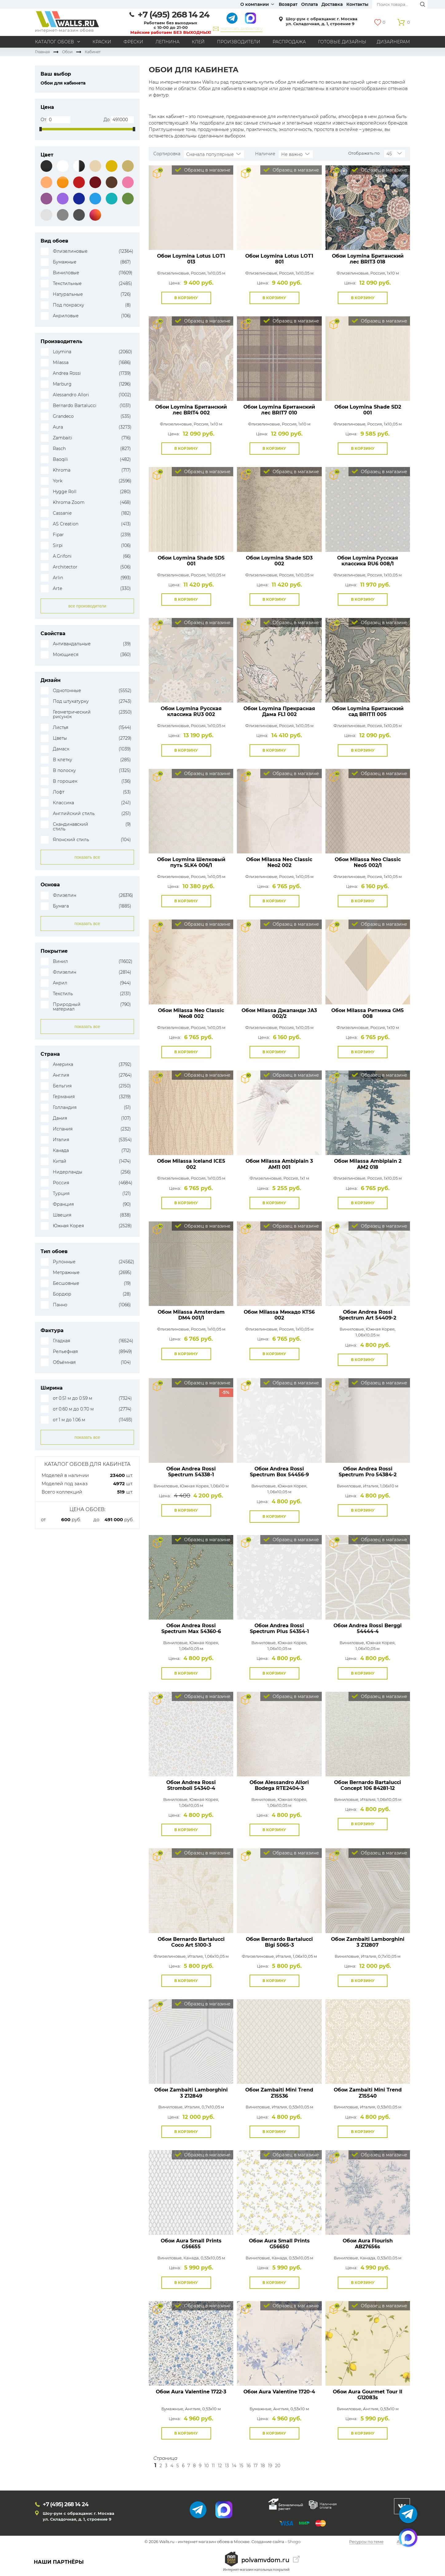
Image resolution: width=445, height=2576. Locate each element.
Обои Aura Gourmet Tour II (367, 2394)
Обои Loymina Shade (367, 410)
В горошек (65, 781)
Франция (63, 1204)
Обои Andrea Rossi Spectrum (191, 1472)
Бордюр (62, 1294)
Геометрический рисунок (72, 714)
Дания (60, 1118)
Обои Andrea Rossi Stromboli (191, 1785)
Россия (61, 1183)
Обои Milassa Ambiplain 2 (367, 1164)
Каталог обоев (54, 42)
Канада (61, 1150)
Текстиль (63, 993)
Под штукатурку (71, 701)
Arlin (58, 578)
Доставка (332, 4)
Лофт (58, 792)
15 (241, 2465)
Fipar (58, 534)
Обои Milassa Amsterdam (191, 1315)
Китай (59, 1161)
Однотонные (67, 690)
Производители (238, 42)
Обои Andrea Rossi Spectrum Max (191, 1628)
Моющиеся (65, 654)
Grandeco (63, 416)
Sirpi (58, 545)
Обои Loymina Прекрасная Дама (279, 711)
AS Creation (65, 524)
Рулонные (64, 1262)
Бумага (61, 906)
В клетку (62, 760)
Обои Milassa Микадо (279, 1315)
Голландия (65, 1107)
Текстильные (67, 283)
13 (227, 2465)
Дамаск (61, 749)
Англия (61, 1075)
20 (277, 2465)
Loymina (62, 352)
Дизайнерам (393, 42)
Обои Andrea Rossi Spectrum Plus (279, 1628)
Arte (57, 588)
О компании (254, 4)
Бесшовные (66, 1283)
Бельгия (62, 1086)
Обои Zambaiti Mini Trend (279, 2093)
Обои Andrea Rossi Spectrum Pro (367, 1472)
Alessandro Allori (71, 395)
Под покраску (68, 305)
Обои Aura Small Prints (191, 2244)
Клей (198, 42)
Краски (102, 42)
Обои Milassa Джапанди (279, 1013)
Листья (60, 727)
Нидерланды (67, 1172)
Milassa (61, 362)
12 (220, 2465)
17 (256, 2465)
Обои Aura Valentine (191, 2392)
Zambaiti (62, 438)
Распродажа (289, 42)
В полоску (64, 770)
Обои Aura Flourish (368, 2244)
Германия (64, 1096)
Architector (65, 567)
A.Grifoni (62, 556)
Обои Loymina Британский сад (368, 711)
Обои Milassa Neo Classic (279, 862)
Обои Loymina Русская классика (367, 561)
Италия (61, 1140)
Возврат (288, 4)
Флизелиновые (70, 251)
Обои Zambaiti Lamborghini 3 (367, 1942)
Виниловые (66, 273)
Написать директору (241, 28)
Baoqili (60, 459)
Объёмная (64, 1362)
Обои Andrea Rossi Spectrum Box (279, 1472)
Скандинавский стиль (70, 826)
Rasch (59, 448)
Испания (63, 1129)
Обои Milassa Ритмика (367, 1013)
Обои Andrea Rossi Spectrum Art (367, 1315)
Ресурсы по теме (366, 2542)
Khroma (61, 470)
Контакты (357, 4)
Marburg (62, 384)
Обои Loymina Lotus (191, 259)
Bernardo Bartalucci (74, 405)
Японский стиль (71, 839)
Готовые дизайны (342, 42)
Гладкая (61, 1341)
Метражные (66, 1272)
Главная (42, 51)
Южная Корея (68, 1226)
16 (248, 2465)
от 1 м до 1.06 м (69, 1420)
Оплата (309, 4)
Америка (63, 1064)
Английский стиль (74, 813)
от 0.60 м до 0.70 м (73, 1409)
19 (270, 2465)
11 (213, 2465)
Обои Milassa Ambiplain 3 (279, 1164)
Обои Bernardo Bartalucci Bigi (279, 1942)
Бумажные (65, 262)
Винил (60, 961)
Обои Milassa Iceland (191, 1164)
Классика (63, 803)
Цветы (60, 738)
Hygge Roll (65, 491)
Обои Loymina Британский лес (368, 259)
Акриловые (66, 316)
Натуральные (68, 294)
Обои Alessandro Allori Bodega (279, 1785)
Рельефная (65, 1351)
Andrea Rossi (67, 373)
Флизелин (64, 895)
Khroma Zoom (69, 502)
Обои (67, 51)
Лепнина (167, 42)
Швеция (62, 1215)
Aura (58, 427)
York (57, 481)
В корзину (186, 297)
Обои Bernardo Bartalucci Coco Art (191, 1942)
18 (263, 2465)
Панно (60, 1305)
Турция (61, 1193)
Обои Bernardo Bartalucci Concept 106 (367, 1785)
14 (234, 2465)
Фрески (133, 42)
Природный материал (67, 1006)
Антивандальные (72, 644)
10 (206, 2465)
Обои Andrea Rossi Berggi (367, 1628)
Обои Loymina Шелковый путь (191, 862)
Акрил (60, 983)
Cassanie (62, 513)
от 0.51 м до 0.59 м (72, 1398)
